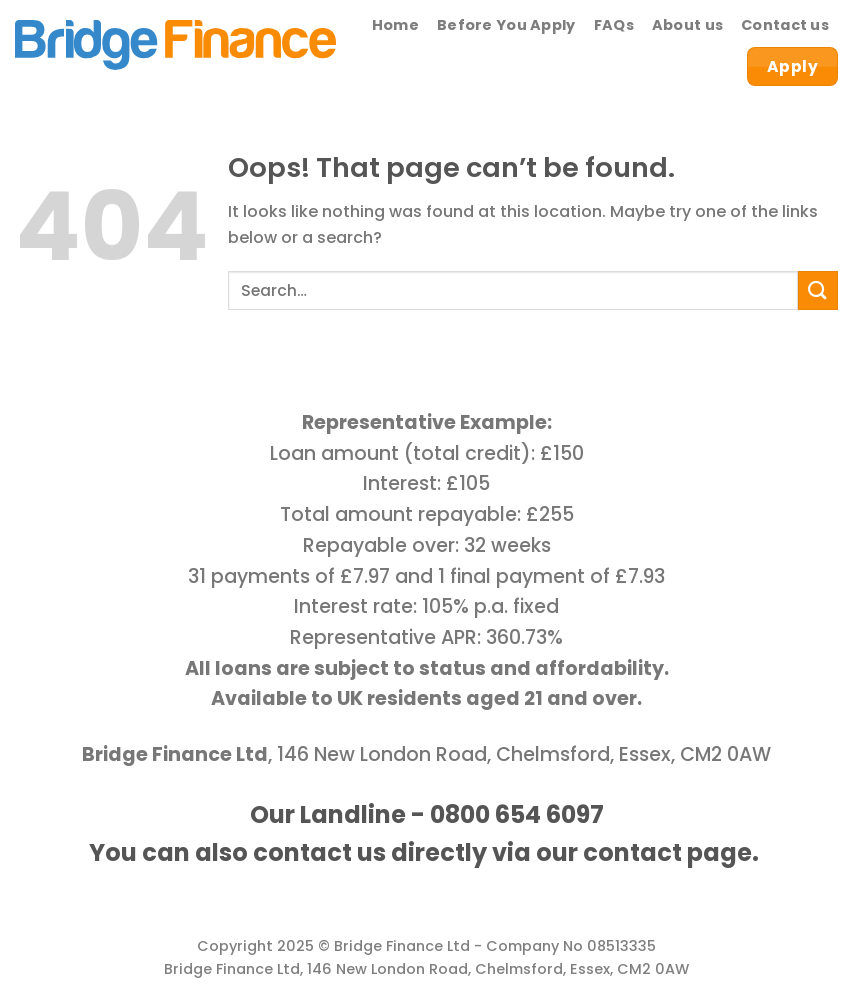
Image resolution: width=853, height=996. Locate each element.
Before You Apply (506, 25)
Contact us (785, 25)
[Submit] (818, 290)
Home (395, 25)
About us (687, 25)
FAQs (614, 25)
